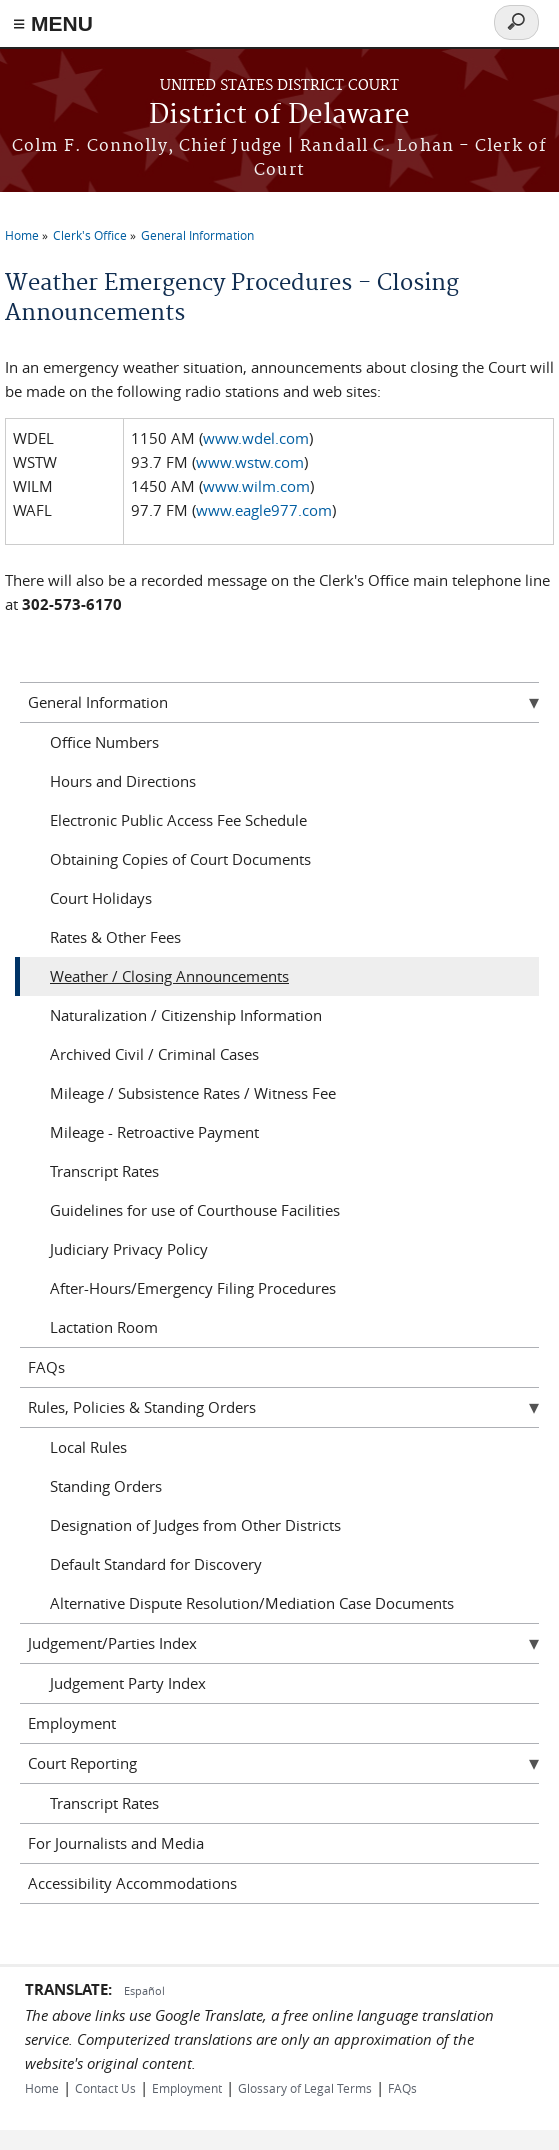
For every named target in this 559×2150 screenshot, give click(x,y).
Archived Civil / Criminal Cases (154, 1054)
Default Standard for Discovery (156, 1564)
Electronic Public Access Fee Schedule (178, 820)
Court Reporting (82, 1763)
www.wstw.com (250, 462)
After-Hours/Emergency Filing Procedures (193, 1288)
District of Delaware (279, 115)
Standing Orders (106, 1486)
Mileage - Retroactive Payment (154, 1132)
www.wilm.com (256, 486)
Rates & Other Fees (115, 937)
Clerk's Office (90, 235)
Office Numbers (104, 742)
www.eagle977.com (264, 510)
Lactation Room (104, 1327)
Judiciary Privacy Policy (129, 1249)
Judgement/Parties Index (112, 1643)
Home (22, 235)
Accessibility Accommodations (132, 1883)
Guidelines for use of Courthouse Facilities (195, 1210)
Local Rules (88, 1447)
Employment (72, 1723)
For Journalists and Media (116, 1843)
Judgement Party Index (128, 1683)
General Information (197, 235)
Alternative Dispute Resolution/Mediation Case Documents (252, 1603)
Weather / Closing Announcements (169, 976)
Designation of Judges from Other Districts (195, 1525)
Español (144, 1990)
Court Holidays (101, 898)
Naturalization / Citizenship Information (186, 1015)
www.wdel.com (256, 438)
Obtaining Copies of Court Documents (180, 859)
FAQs (46, 1367)
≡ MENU (53, 23)
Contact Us (105, 2088)
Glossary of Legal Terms (305, 2088)
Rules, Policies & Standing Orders (142, 1407)
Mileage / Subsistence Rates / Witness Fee (193, 1093)
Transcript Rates (104, 1171)
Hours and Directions (123, 781)
